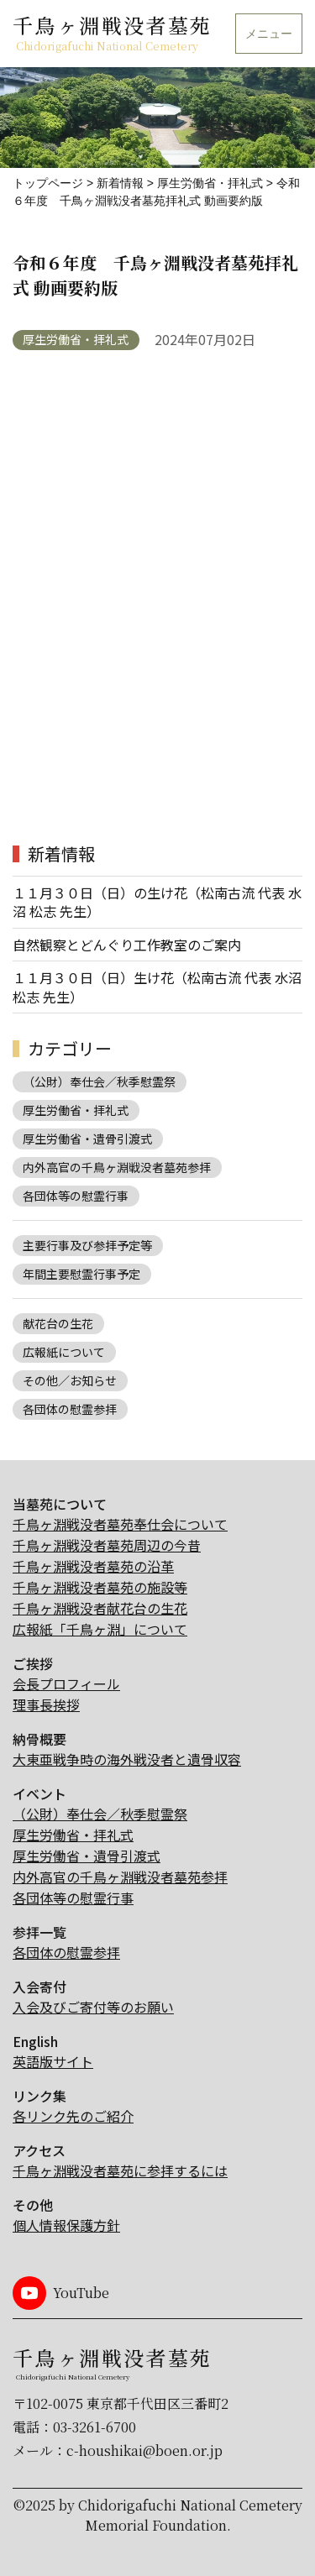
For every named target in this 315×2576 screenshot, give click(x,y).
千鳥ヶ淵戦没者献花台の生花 (100, 1608)
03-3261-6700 (94, 2427)
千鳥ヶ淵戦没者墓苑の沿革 (93, 1566)
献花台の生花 (58, 1323)
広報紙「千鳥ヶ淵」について (100, 1629)
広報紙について (64, 1351)
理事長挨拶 (46, 1704)
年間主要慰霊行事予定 (81, 1273)
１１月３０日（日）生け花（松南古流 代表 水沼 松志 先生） (157, 987)
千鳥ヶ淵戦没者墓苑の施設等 (100, 1587)
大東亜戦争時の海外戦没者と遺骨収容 (127, 1759)
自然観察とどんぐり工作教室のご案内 (127, 944)
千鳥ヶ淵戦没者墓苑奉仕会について (120, 1524)
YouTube (81, 2292)
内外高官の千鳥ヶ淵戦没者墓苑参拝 (117, 1167)
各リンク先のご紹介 (73, 2116)
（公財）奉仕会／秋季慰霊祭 (99, 1081)
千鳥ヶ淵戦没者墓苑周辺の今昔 (107, 1545)
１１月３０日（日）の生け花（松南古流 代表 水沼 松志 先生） (157, 902)
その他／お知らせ (70, 1380)
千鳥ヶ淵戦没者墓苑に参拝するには (120, 2170)
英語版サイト (53, 2061)
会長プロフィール (66, 1683)
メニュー (268, 34)
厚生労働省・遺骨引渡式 (87, 1138)
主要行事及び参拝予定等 (87, 1245)
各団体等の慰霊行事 (76, 1195)
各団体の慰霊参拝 (70, 1409)
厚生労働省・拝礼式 (76, 339)
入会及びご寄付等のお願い (93, 2007)
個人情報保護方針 (66, 2225)
